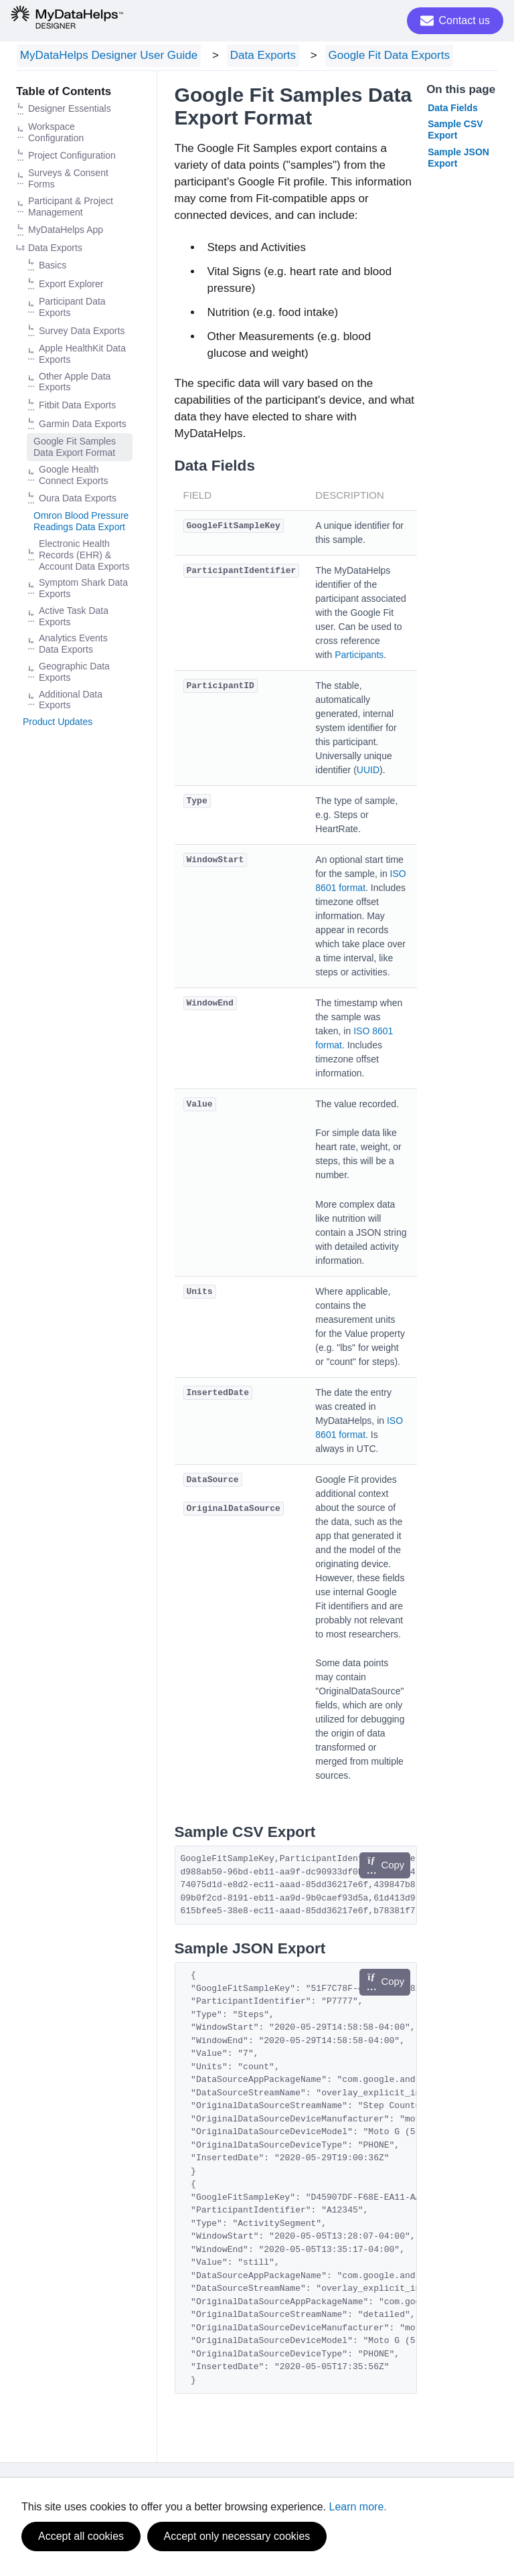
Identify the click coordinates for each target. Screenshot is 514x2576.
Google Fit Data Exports (369, 56)
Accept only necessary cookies (237, 2536)
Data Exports (251, 56)
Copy (384, 1868)
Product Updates (57, 724)
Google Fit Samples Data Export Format (74, 449)
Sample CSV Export (455, 132)
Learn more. (358, 2506)
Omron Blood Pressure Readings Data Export (80, 524)
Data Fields (453, 109)
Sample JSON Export (458, 160)
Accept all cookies (81, 2536)
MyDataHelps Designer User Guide (105, 56)
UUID (368, 772)
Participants (359, 656)
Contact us (455, 20)
